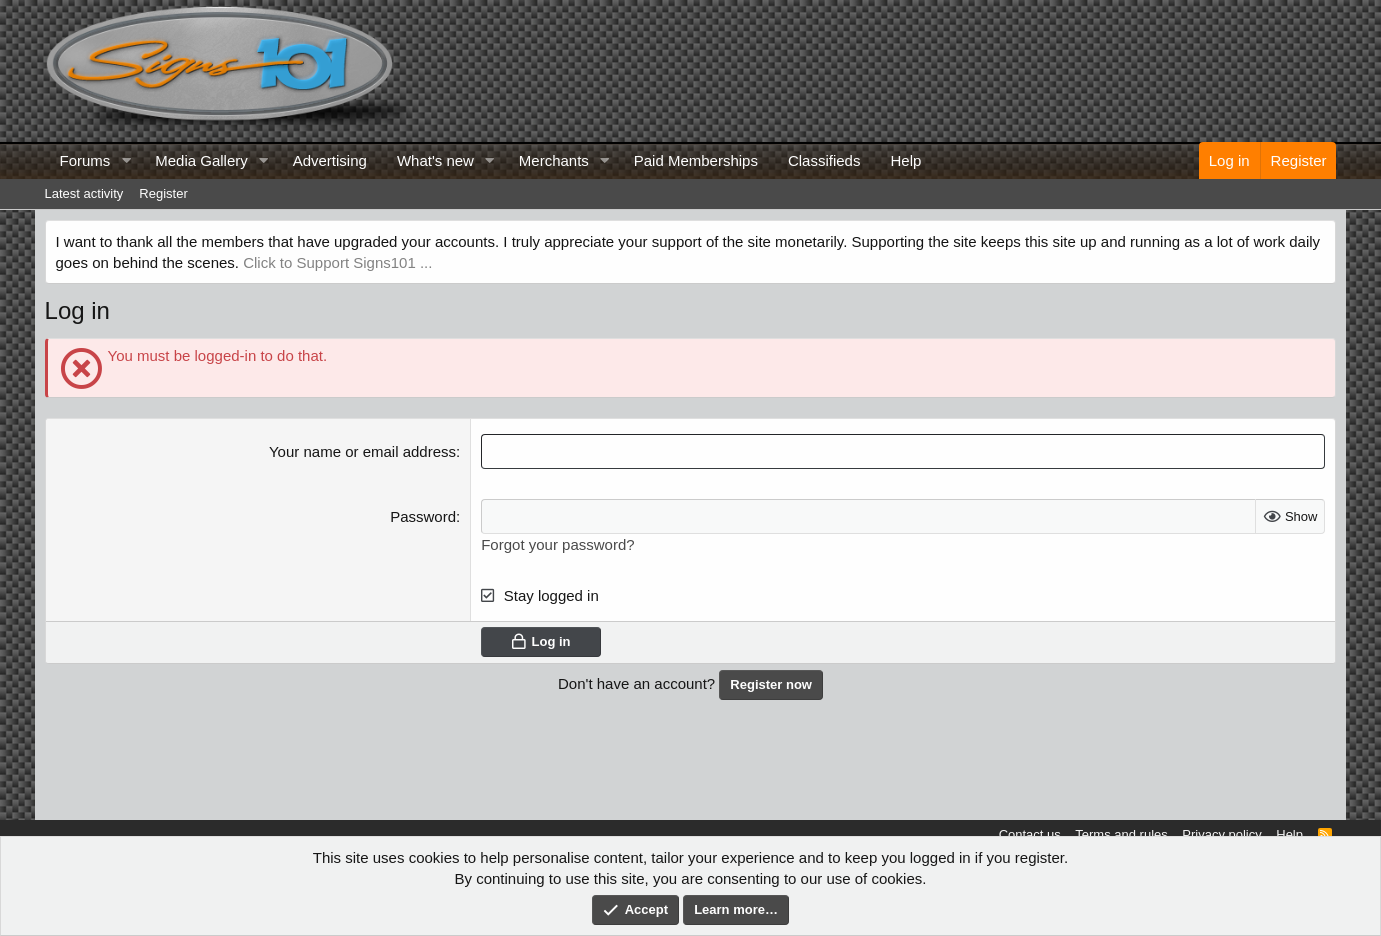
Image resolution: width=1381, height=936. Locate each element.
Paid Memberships (696, 160)
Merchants (554, 160)
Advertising (330, 160)
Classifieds (824, 160)
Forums (85, 160)
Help (905, 160)
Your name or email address (362, 451)
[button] (126, 160)
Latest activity (84, 193)
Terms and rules (1121, 834)
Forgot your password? (557, 544)
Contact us (1030, 834)
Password (423, 516)
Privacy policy (1221, 834)
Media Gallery (201, 160)
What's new (435, 160)
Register (163, 193)
